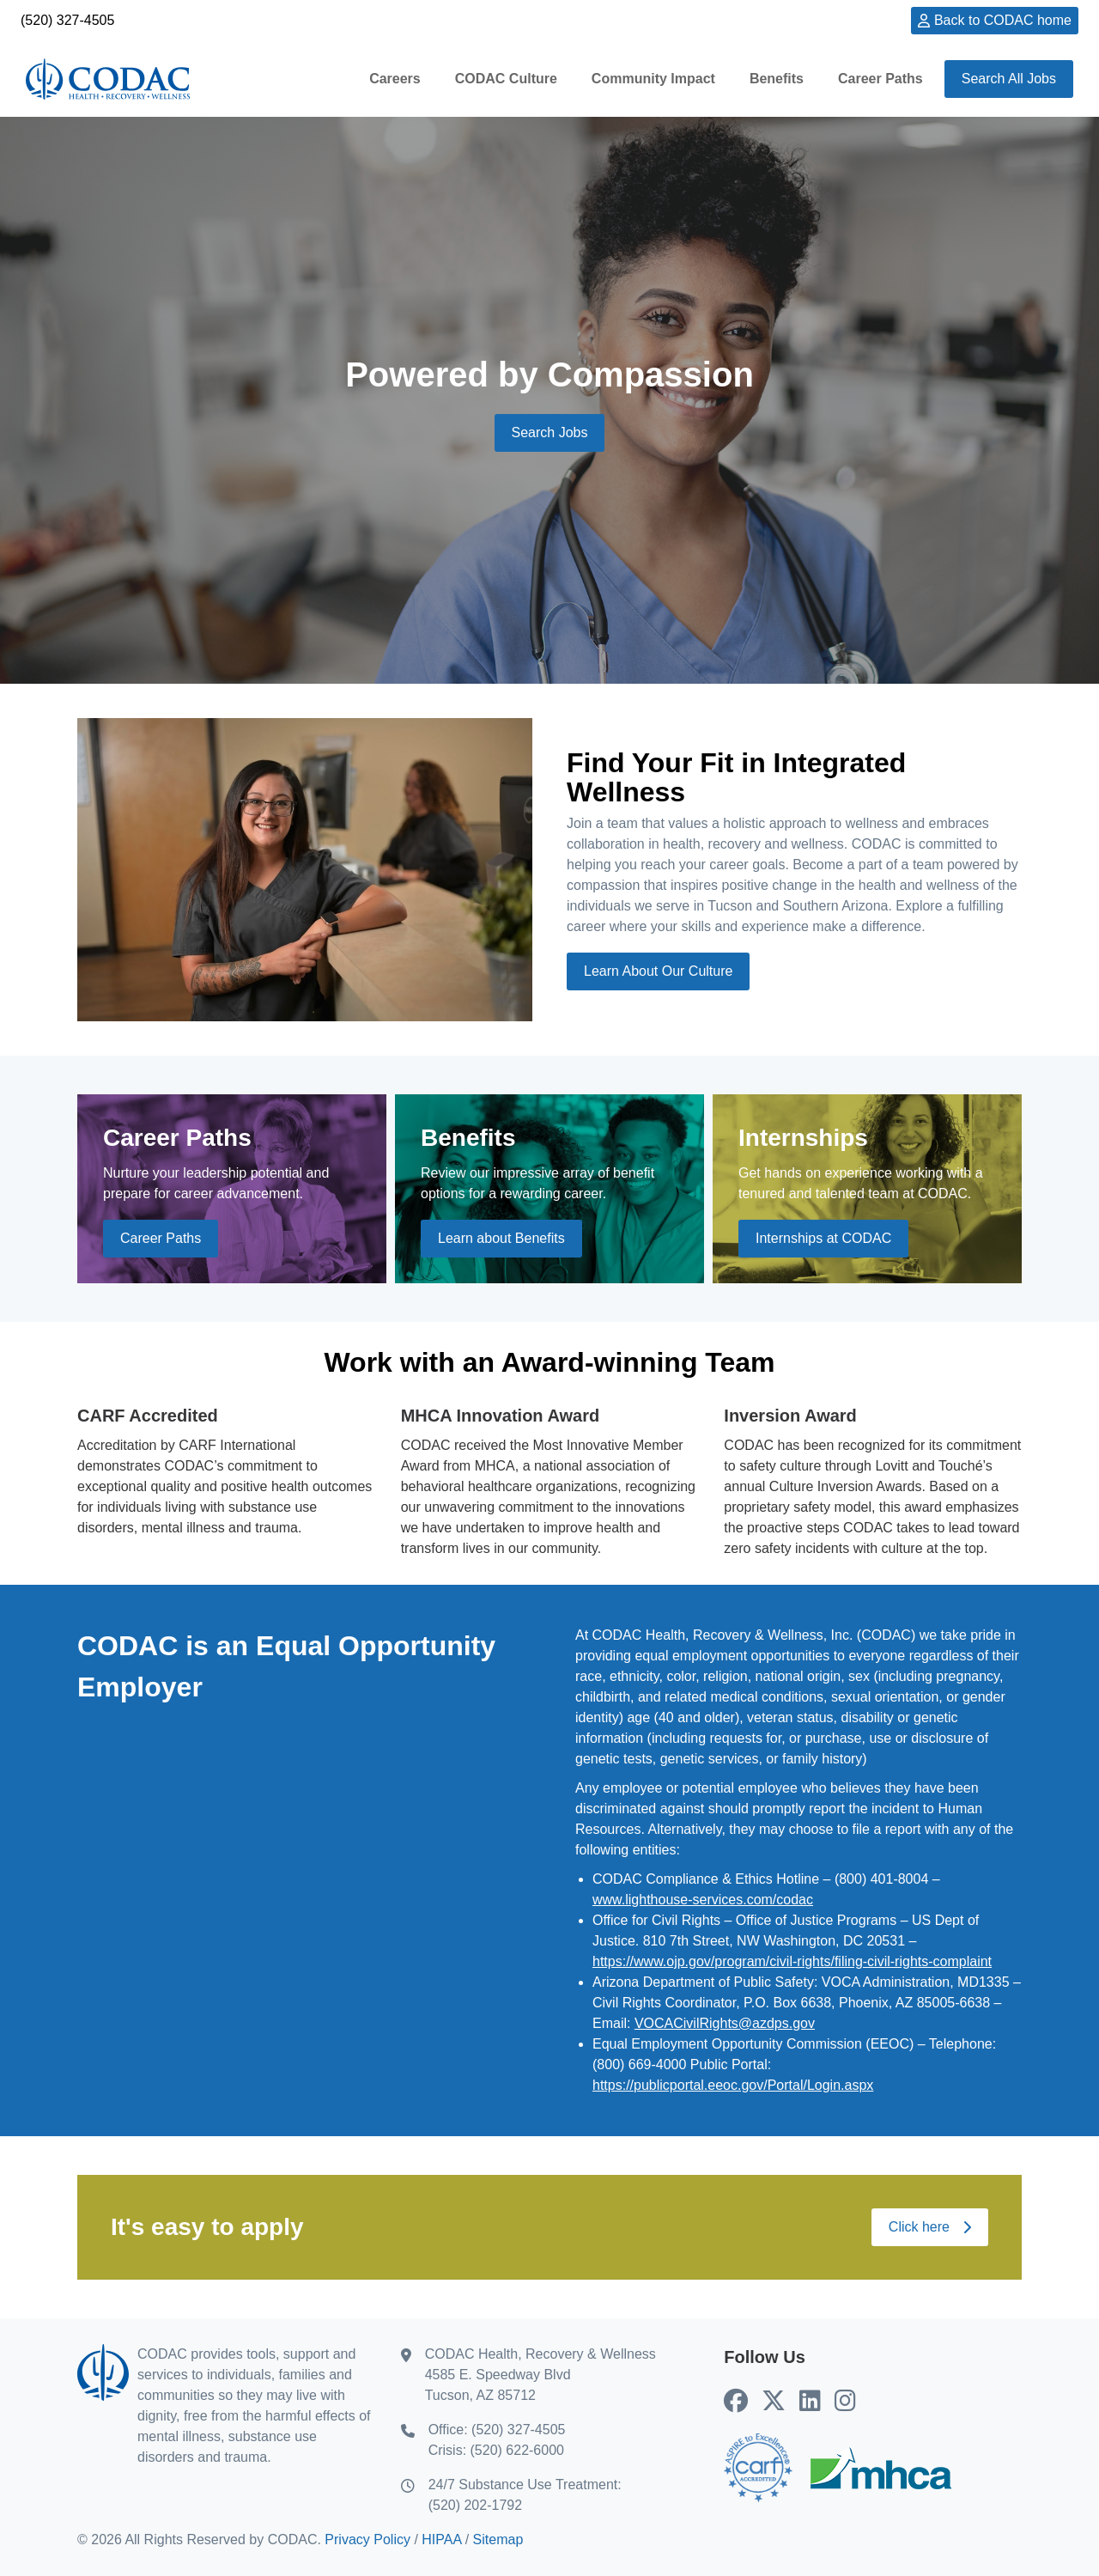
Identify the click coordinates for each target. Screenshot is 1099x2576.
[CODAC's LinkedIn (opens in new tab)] (810, 2402)
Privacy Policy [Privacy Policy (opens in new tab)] (367, 2539)
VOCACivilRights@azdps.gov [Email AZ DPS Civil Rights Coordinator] (725, 2023)
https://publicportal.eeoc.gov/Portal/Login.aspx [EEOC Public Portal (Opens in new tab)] (732, 2085)
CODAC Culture (506, 78)
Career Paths (880, 78)
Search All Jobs (1009, 78)
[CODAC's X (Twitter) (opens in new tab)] (774, 2402)
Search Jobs (550, 432)
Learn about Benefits (501, 1238)
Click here (930, 2227)
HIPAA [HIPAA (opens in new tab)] (441, 2539)
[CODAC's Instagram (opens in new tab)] (845, 2402)
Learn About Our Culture (658, 971)
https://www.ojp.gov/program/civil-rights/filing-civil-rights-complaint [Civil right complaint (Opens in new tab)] (792, 1961)
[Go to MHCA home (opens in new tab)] (881, 2467)
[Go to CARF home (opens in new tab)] (758, 2467)
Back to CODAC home (1003, 20)
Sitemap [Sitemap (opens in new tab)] (498, 2539)
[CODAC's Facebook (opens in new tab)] (736, 2402)
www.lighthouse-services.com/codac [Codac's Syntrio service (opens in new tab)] (702, 1899)
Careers (395, 78)
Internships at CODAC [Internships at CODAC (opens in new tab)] (823, 1238)
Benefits (777, 78)
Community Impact (653, 78)
